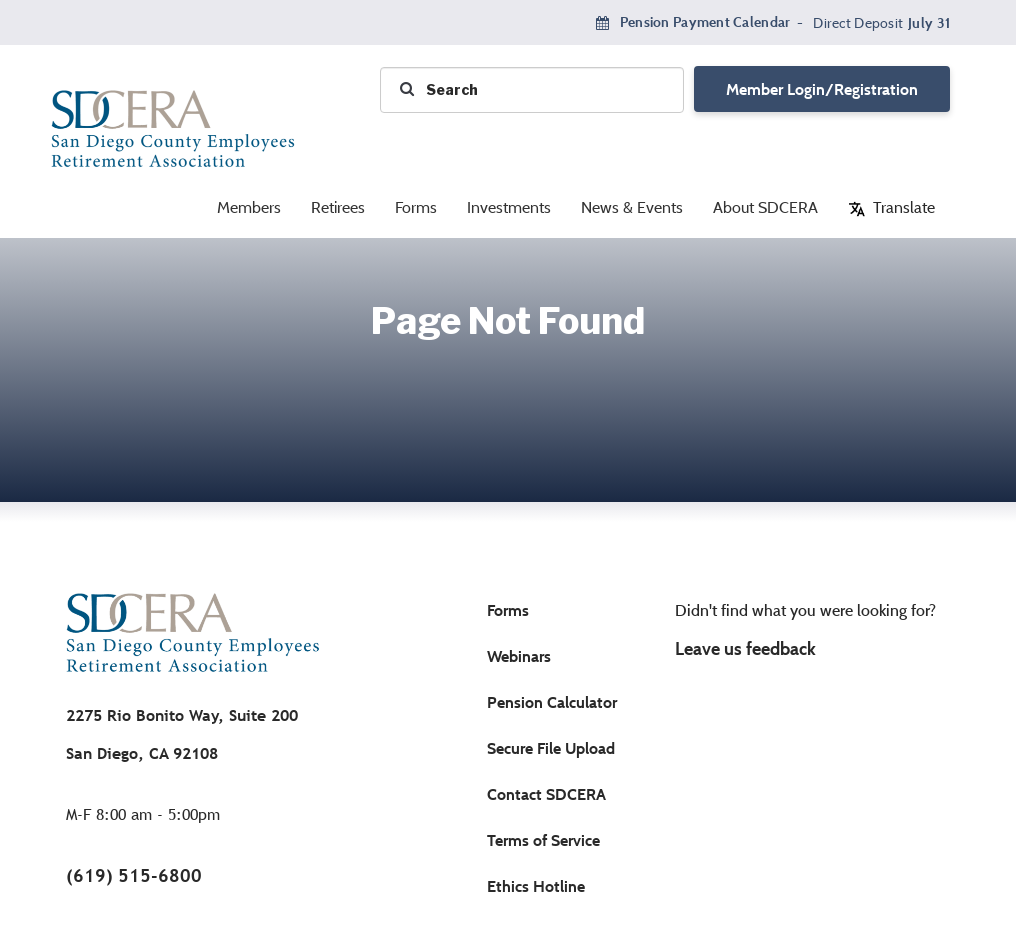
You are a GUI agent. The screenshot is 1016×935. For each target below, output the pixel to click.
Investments (509, 207)
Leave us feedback (745, 649)
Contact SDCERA (546, 794)
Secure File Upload (551, 748)
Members (249, 207)
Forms (416, 207)
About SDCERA (765, 207)
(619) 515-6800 (134, 875)
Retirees (338, 207)
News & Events (632, 207)
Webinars (519, 656)
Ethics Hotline (536, 886)
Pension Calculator (552, 702)
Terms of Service (543, 840)
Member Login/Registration (822, 89)
